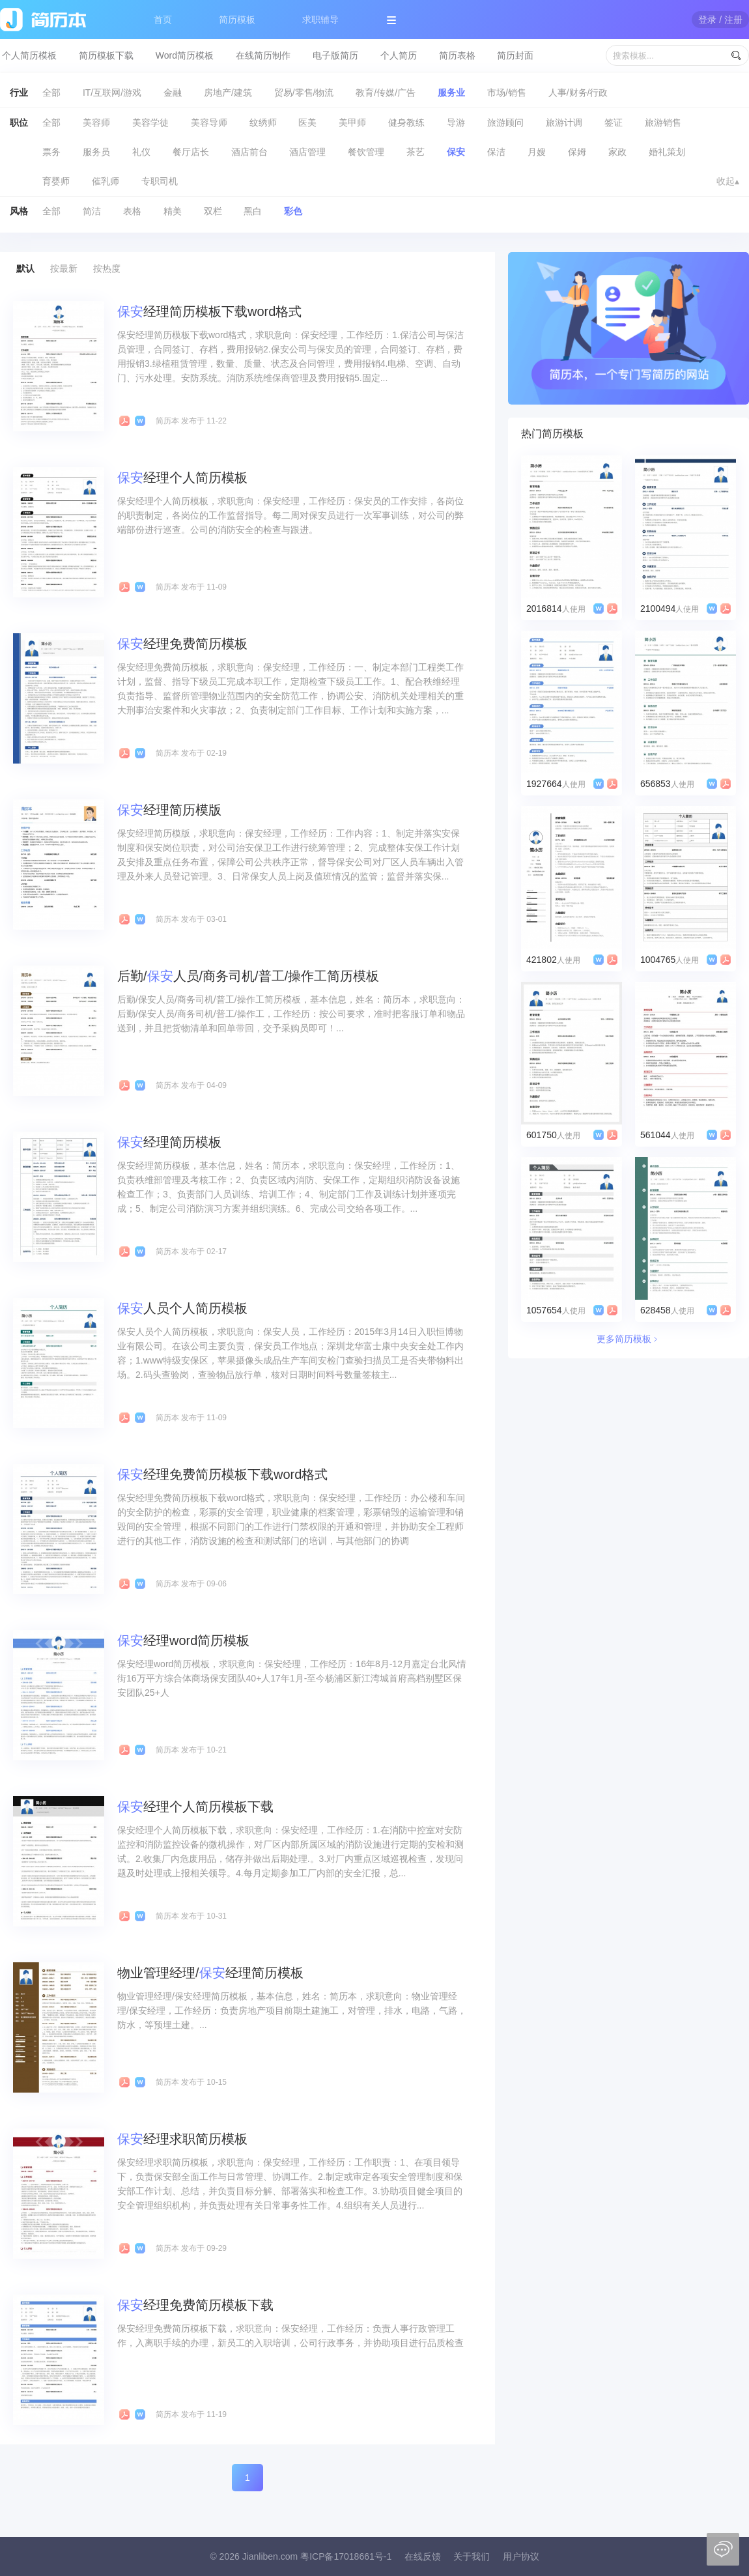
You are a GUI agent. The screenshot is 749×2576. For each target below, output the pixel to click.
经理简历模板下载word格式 (209, 311)
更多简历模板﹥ (628, 1339)
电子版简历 (335, 55)
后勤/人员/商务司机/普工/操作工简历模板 (248, 976)
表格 (132, 211)
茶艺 (415, 152)
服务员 (96, 152)
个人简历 (398, 55)
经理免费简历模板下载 (195, 2305)
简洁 (92, 211)
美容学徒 (150, 122)
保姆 (577, 152)
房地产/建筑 (228, 92)
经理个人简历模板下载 (195, 1806)
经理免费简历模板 (182, 644)
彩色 (293, 211)
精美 (172, 211)
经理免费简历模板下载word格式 (222, 1474)
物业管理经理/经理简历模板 (210, 1973)
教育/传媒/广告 (386, 92)
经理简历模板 (169, 1142)
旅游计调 (564, 122)
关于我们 (471, 2556)
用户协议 (521, 2556)
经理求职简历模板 (182, 2139)
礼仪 (141, 152)
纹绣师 (263, 122)
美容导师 (209, 122)
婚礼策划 (667, 152)
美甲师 (352, 122)
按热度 (106, 268)
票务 (51, 152)
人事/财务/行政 (578, 92)
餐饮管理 (366, 152)
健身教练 (406, 122)
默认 (25, 268)
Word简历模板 (185, 55)
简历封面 (515, 55)
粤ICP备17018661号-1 (345, 2556)
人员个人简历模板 (182, 1308)
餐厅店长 (191, 152)
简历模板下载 (106, 55)
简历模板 (237, 19)
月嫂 (537, 152)
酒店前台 (249, 152)
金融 (172, 92)
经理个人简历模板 (182, 477)
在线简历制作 (263, 55)
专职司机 (159, 181)
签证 (613, 122)
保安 (456, 152)
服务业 (451, 92)
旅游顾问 (505, 122)
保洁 (496, 152)
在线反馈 (422, 2556)
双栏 (213, 211)
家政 (617, 152)
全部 (51, 92)
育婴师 (56, 181)
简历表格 (457, 55)
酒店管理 (307, 152)
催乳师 (105, 181)
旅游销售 (663, 122)
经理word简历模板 (183, 1640)
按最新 (64, 268)
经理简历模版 (169, 810)
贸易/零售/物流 (304, 92)
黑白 (253, 211)
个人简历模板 (29, 55)
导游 (456, 122)
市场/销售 (506, 92)
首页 (163, 19)
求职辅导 (320, 19)
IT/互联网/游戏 (112, 92)
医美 (307, 122)
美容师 (96, 122)
